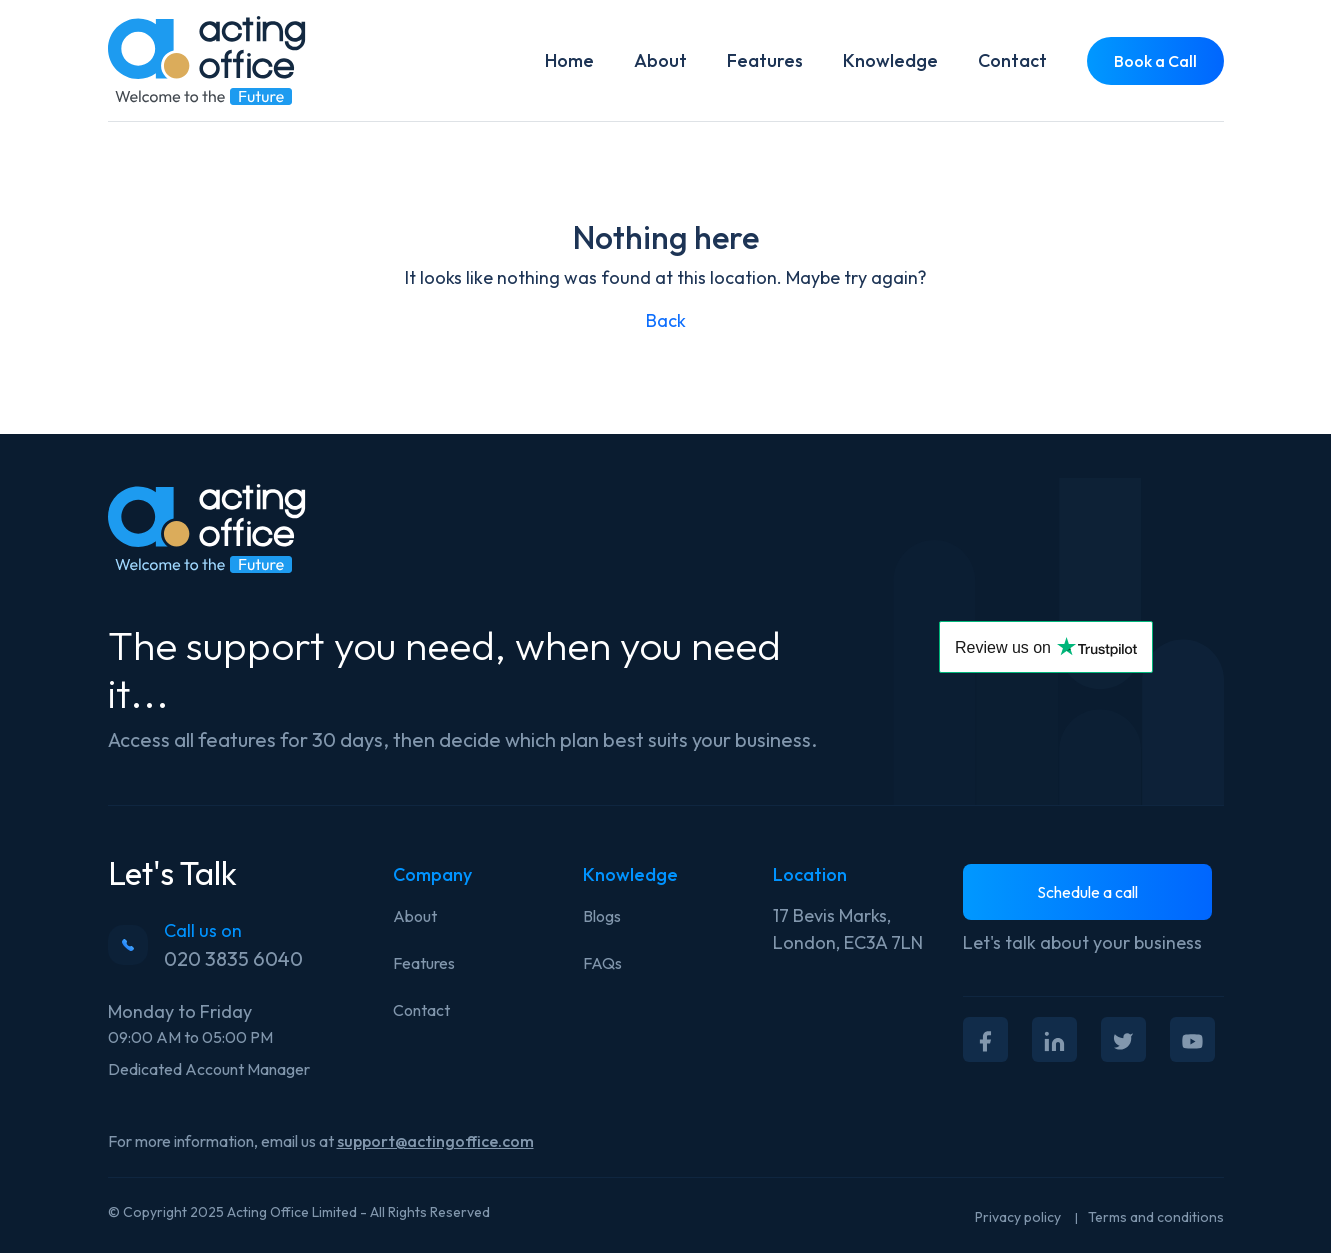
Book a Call (1155, 61)
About (660, 60)
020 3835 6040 (233, 958)
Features (765, 60)
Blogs (602, 916)
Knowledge (890, 60)
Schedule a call (1087, 892)
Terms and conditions (1156, 1217)
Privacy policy (1018, 1217)
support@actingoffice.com (435, 1141)
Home (569, 60)
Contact (1012, 60)
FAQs (602, 963)
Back (666, 320)
